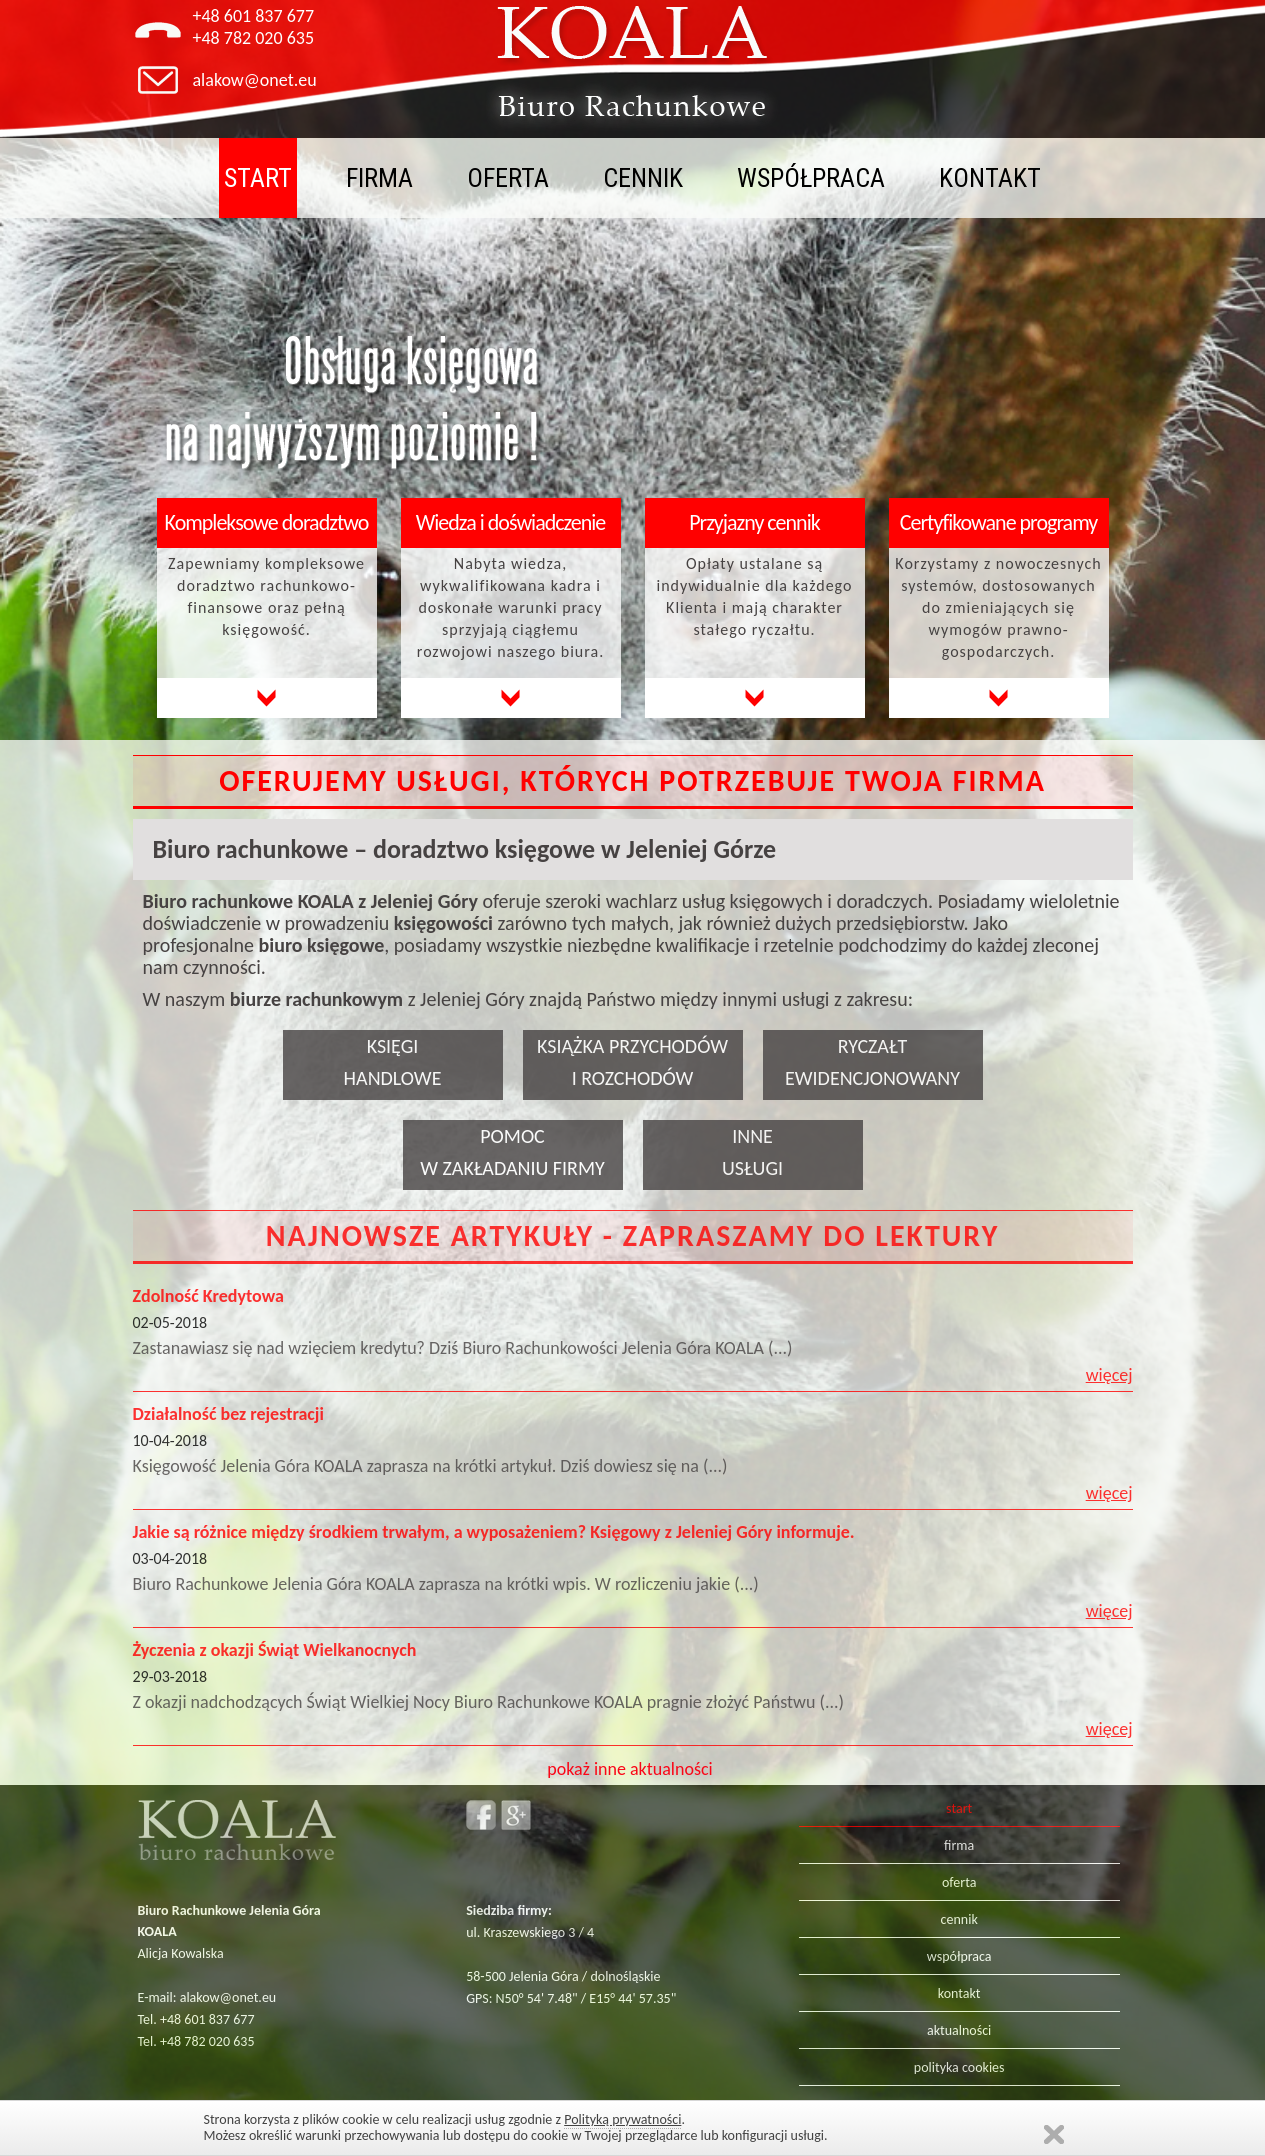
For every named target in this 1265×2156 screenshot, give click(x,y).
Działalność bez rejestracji (228, 1414)
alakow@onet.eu (255, 80)
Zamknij (1054, 2134)
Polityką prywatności (622, 2119)
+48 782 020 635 (254, 38)
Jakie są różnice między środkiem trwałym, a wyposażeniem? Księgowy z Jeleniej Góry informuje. (494, 1532)
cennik (643, 178)
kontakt (990, 178)
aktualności (959, 2030)
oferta (508, 178)
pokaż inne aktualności (629, 1769)
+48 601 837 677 (254, 16)
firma (379, 178)
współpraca (811, 178)
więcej (1109, 1375)
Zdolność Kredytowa (208, 1296)
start (258, 178)
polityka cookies (959, 2067)
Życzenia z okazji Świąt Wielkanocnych (275, 1650)
